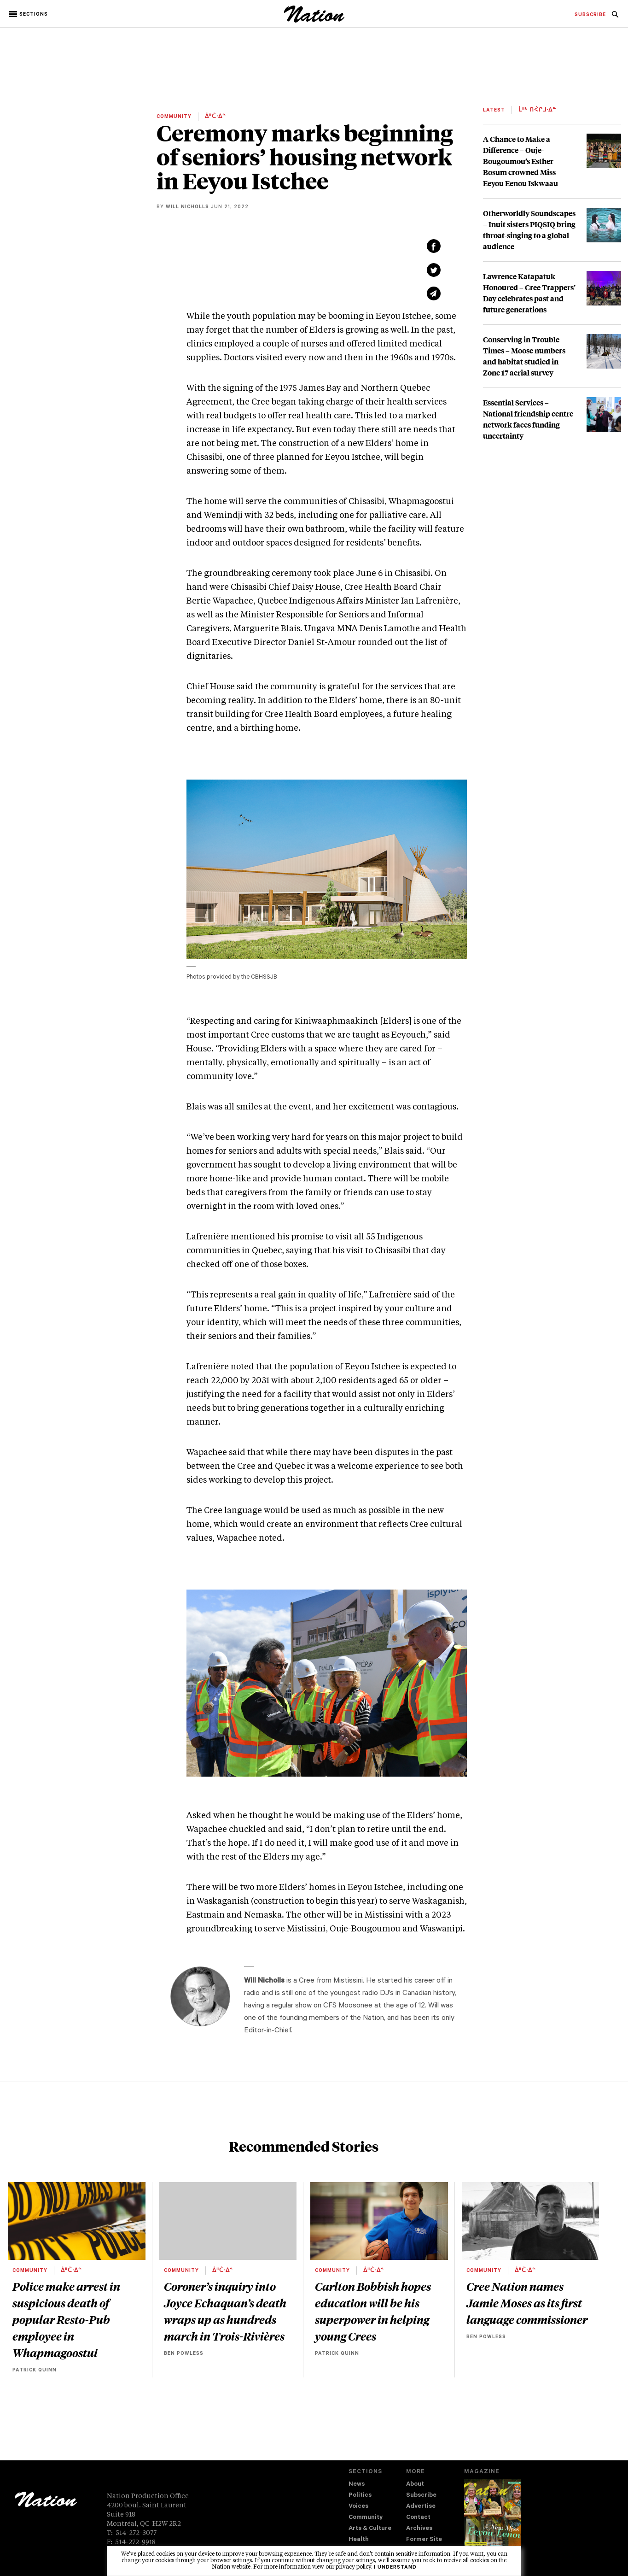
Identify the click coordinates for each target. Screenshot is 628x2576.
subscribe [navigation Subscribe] (590, 15)
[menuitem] (590, 15)
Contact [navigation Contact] (418, 2517)
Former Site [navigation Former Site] (424, 2539)
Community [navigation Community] (366, 2517)
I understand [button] (395, 2567)
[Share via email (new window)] (434, 293)
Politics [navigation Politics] (360, 2495)
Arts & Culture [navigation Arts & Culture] (370, 2528)
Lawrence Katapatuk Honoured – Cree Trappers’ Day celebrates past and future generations (529, 293)
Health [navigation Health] (359, 2539)
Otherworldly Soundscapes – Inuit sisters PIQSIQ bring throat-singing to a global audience (529, 230)
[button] (29, 14)
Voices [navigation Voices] (358, 2506)
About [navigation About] (415, 2484)
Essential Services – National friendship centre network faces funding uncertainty (528, 419)
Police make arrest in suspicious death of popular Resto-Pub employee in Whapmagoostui (66, 2319)
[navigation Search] (615, 17)
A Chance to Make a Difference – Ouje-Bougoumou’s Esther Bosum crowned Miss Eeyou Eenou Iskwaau (520, 161)
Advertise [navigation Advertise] (421, 2506)
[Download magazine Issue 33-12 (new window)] (492, 2519)
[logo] (314, 20)
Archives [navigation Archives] (419, 2528)
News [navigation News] (357, 2484)
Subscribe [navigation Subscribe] (421, 2495)
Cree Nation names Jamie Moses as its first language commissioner (526, 2303)
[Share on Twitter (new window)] (433, 270)
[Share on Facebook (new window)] (433, 246)
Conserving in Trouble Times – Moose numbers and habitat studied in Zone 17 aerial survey (524, 356)
